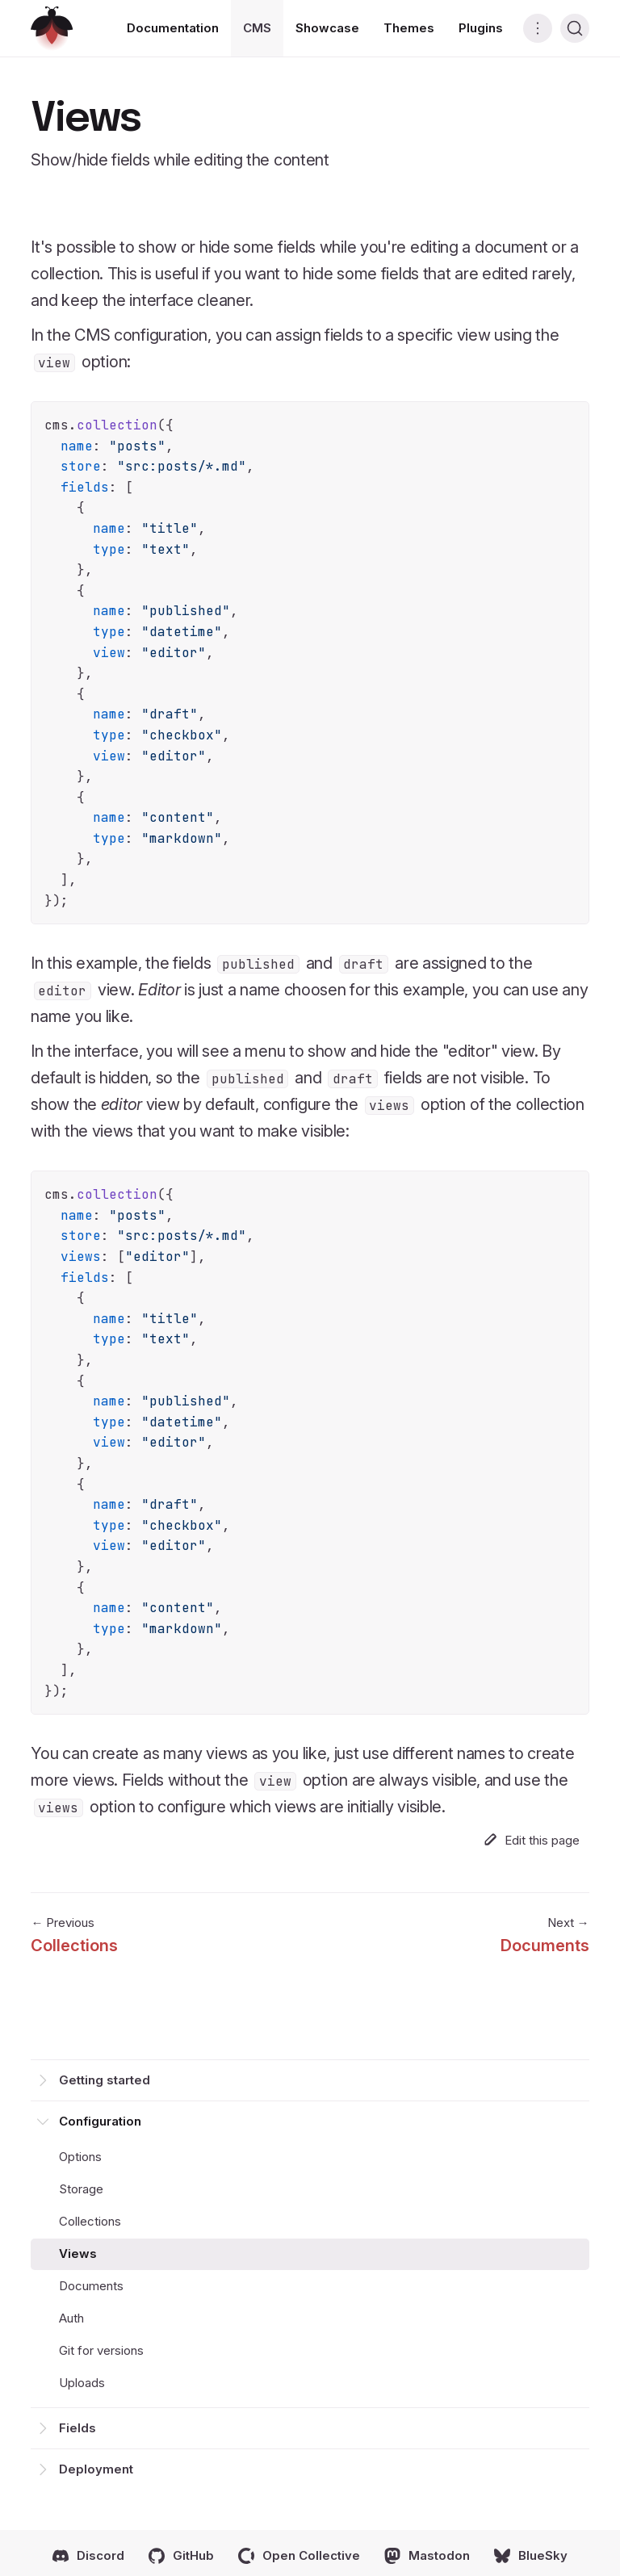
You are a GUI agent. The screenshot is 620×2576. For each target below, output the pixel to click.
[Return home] (52, 28)
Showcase (327, 28)
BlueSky (531, 2556)
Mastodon (427, 2556)
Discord (88, 2556)
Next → (545, 1936)
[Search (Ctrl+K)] (574, 28)
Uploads (82, 2382)
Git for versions (101, 2350)
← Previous (74, 1936)
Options (80, 2156)
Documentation (173, 28)
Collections (90, 2221)
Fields (77, 2428)
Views (78, 2253)
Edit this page (532, 1840)
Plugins (481, 28)
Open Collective (299, 2556)
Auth (71, 2318)
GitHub (181, 2556)
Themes (408, 28)
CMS (257, 28)
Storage (81, 2189)
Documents (91, 2285)
